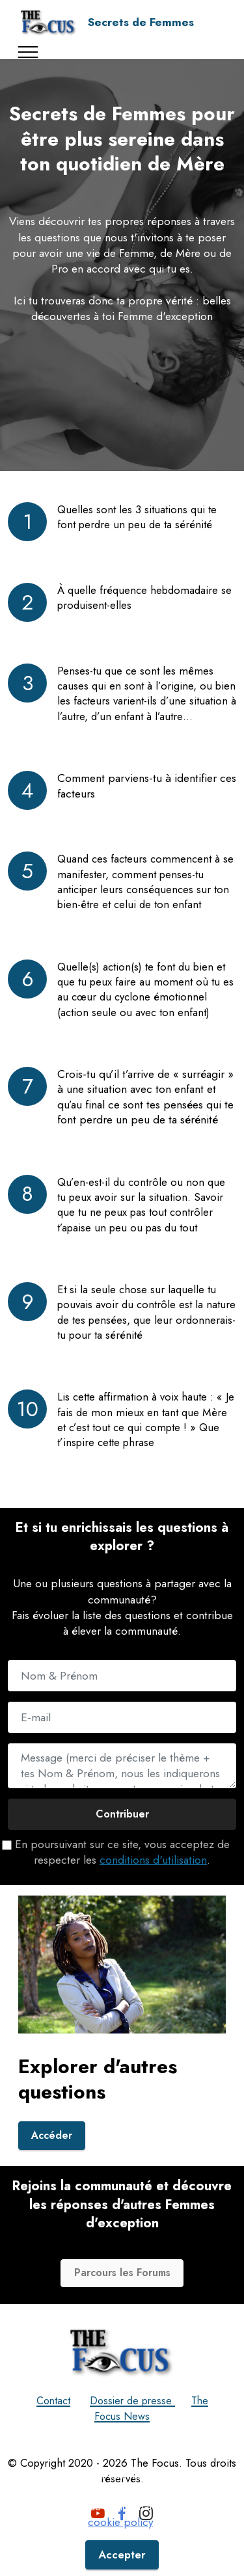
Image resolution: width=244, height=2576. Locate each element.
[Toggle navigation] (28, 52)
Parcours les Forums (122, 2302)
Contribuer (122, 1813)
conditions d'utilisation (153, 1859)
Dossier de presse (133, 2429)
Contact (50, 2429)
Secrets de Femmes (141, 22)
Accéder (53, 2164)
